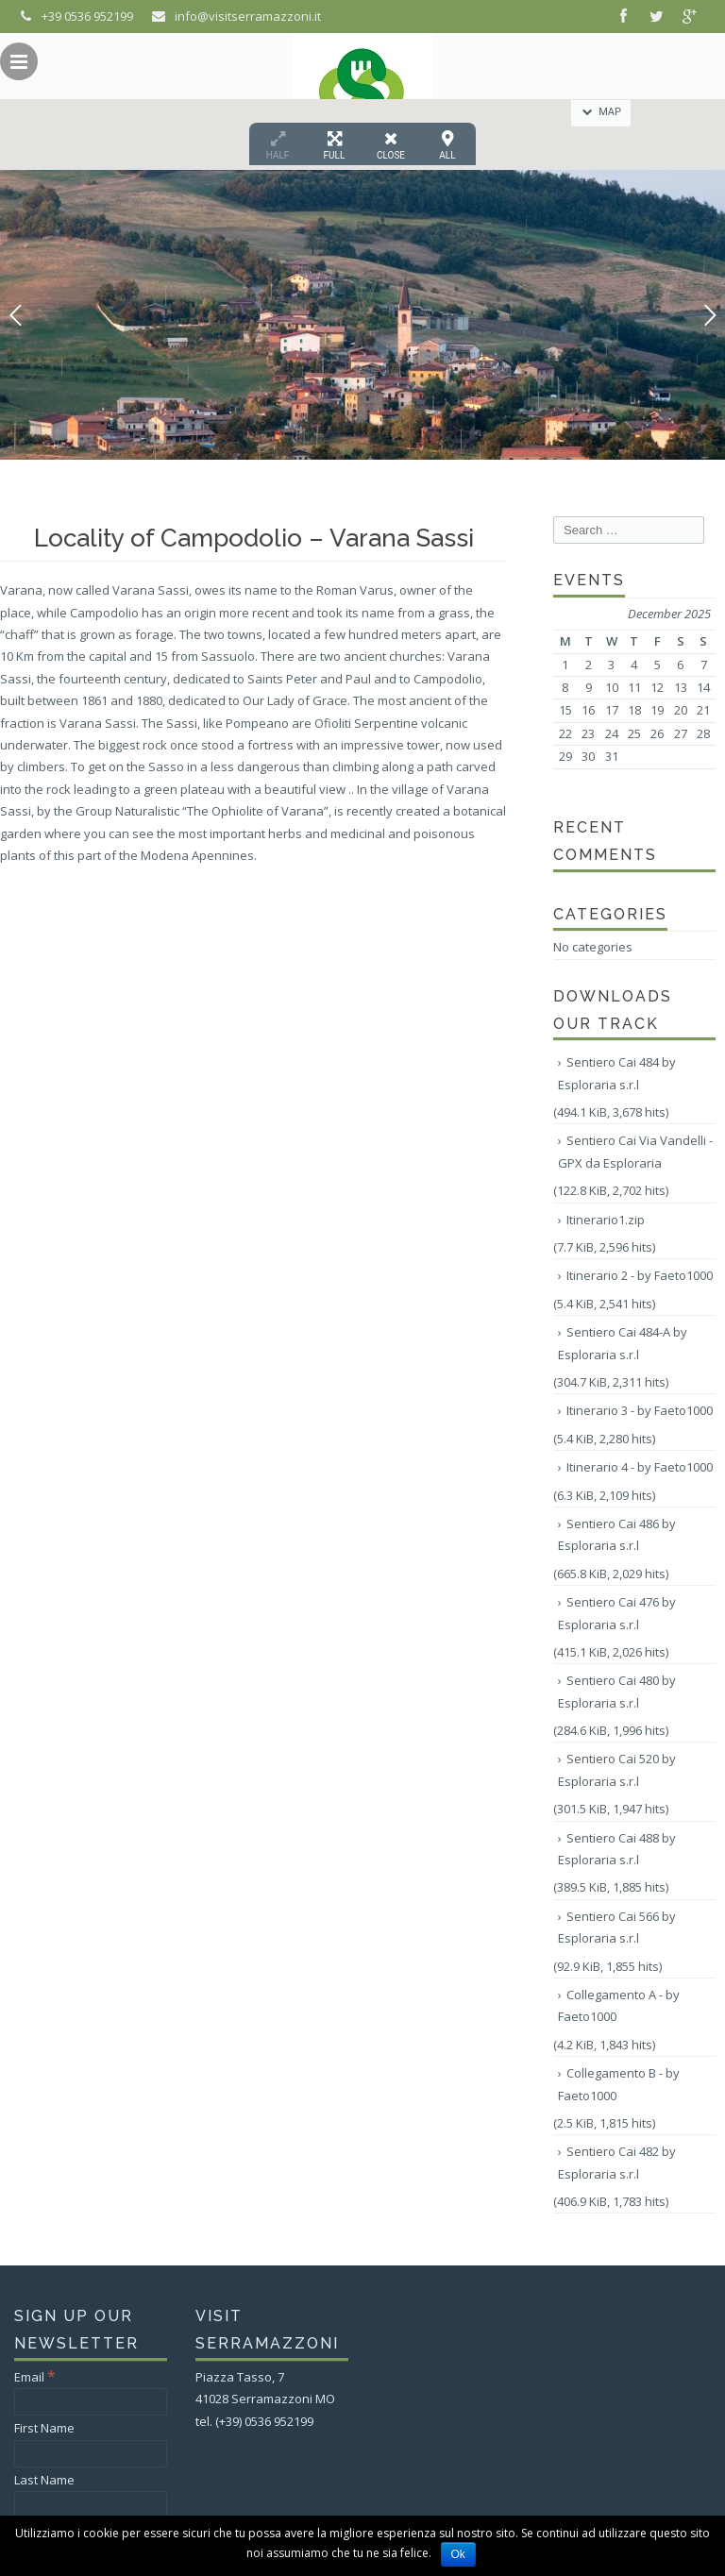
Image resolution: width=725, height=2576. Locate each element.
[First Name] (90, 2453)
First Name (44, 2427)
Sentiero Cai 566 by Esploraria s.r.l (617, 1927)
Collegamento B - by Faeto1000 (619, 2083)
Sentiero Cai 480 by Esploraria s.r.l (617, 1691)
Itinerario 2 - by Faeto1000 (639, 1275)
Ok (458, 2554)
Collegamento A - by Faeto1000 (619, 2005)
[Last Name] (90, 2504)
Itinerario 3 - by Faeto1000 (639, 1410)
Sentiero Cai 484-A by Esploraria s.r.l (622, 1342)
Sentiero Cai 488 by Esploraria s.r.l (617, 1848)
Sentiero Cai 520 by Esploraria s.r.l (617, 1769)
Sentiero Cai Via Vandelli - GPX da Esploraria (635, 1151)
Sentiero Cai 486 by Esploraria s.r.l (617, 1534)
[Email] (90, 2402)
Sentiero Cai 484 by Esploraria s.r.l (617, 1072)
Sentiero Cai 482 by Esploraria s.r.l (617, 2162)
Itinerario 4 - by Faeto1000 (639, 1466)
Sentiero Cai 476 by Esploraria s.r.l (617, 1612)
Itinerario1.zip (605, 1219)
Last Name (44, 2479)
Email (35, 2376)
